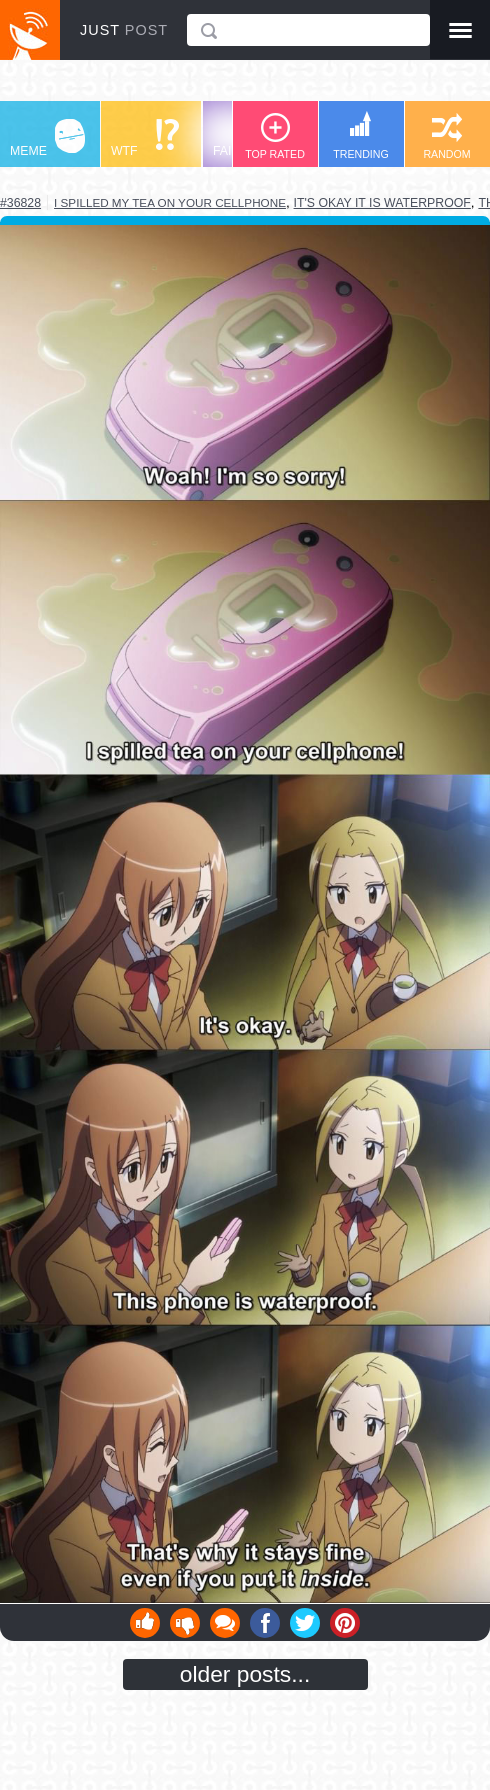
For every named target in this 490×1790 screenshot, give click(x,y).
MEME (47, 138)
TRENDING (361, 135)
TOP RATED (275, 136)
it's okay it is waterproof (382, 203)
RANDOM (446, 136)
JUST (124, 30)
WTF (145, 138)
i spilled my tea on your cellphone (170, 202)
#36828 (20, 203)
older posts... (245, 1674)
